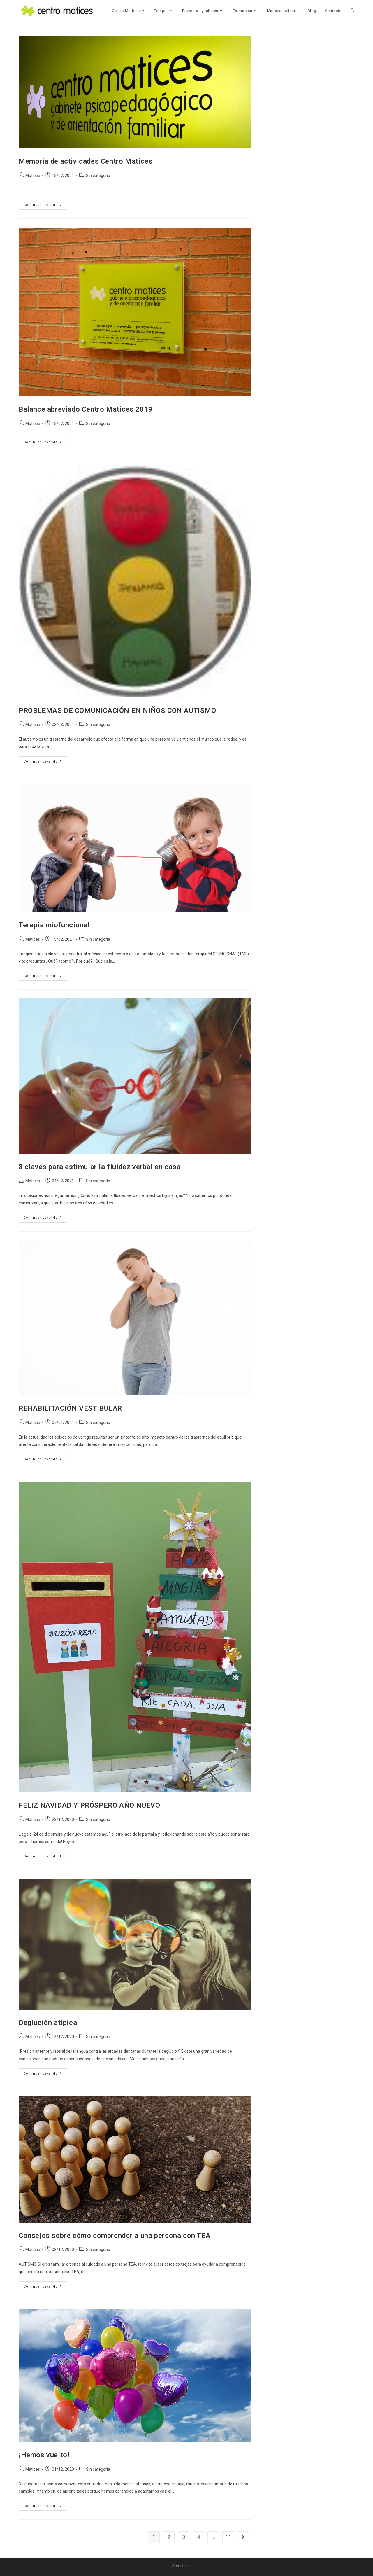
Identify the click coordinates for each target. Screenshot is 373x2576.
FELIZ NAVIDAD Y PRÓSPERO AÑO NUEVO (89, 1805)
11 (228, 2537)
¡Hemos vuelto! (44, 2455)
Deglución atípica (48, 2023)
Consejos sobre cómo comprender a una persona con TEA (114, 2236)
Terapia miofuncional (54, 925)
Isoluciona (193, 2565)
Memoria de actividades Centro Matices (85, 161)
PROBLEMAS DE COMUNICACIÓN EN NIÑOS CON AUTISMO (117, 710)
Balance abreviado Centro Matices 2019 (85, 409)
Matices (32, 175)
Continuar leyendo (45, 203)
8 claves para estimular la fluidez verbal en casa (99, 1167)
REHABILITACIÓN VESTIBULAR (70, 1408)
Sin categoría (98, 175)
